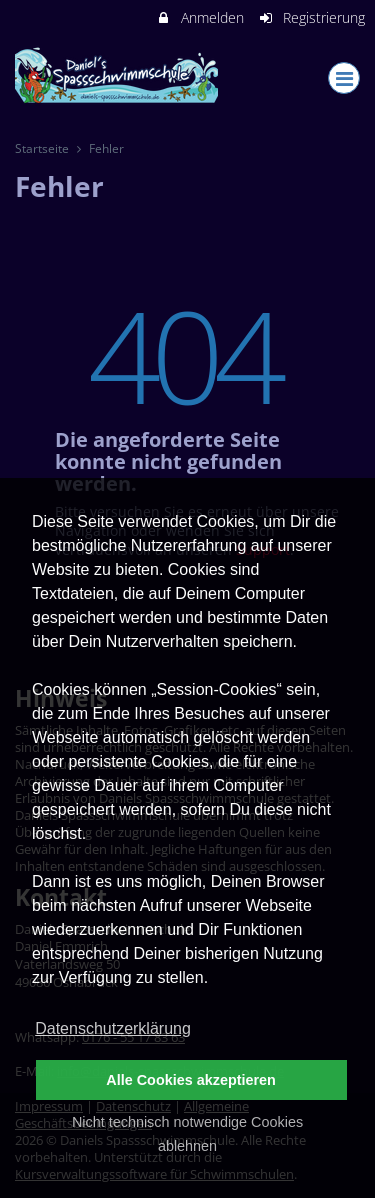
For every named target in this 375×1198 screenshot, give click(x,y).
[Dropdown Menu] (344, 78)
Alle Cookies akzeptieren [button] (191, 1080)
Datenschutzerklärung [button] (113, 1028)
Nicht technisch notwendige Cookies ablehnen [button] (187, 1134)
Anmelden (199, 17)
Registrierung (312, 17)
